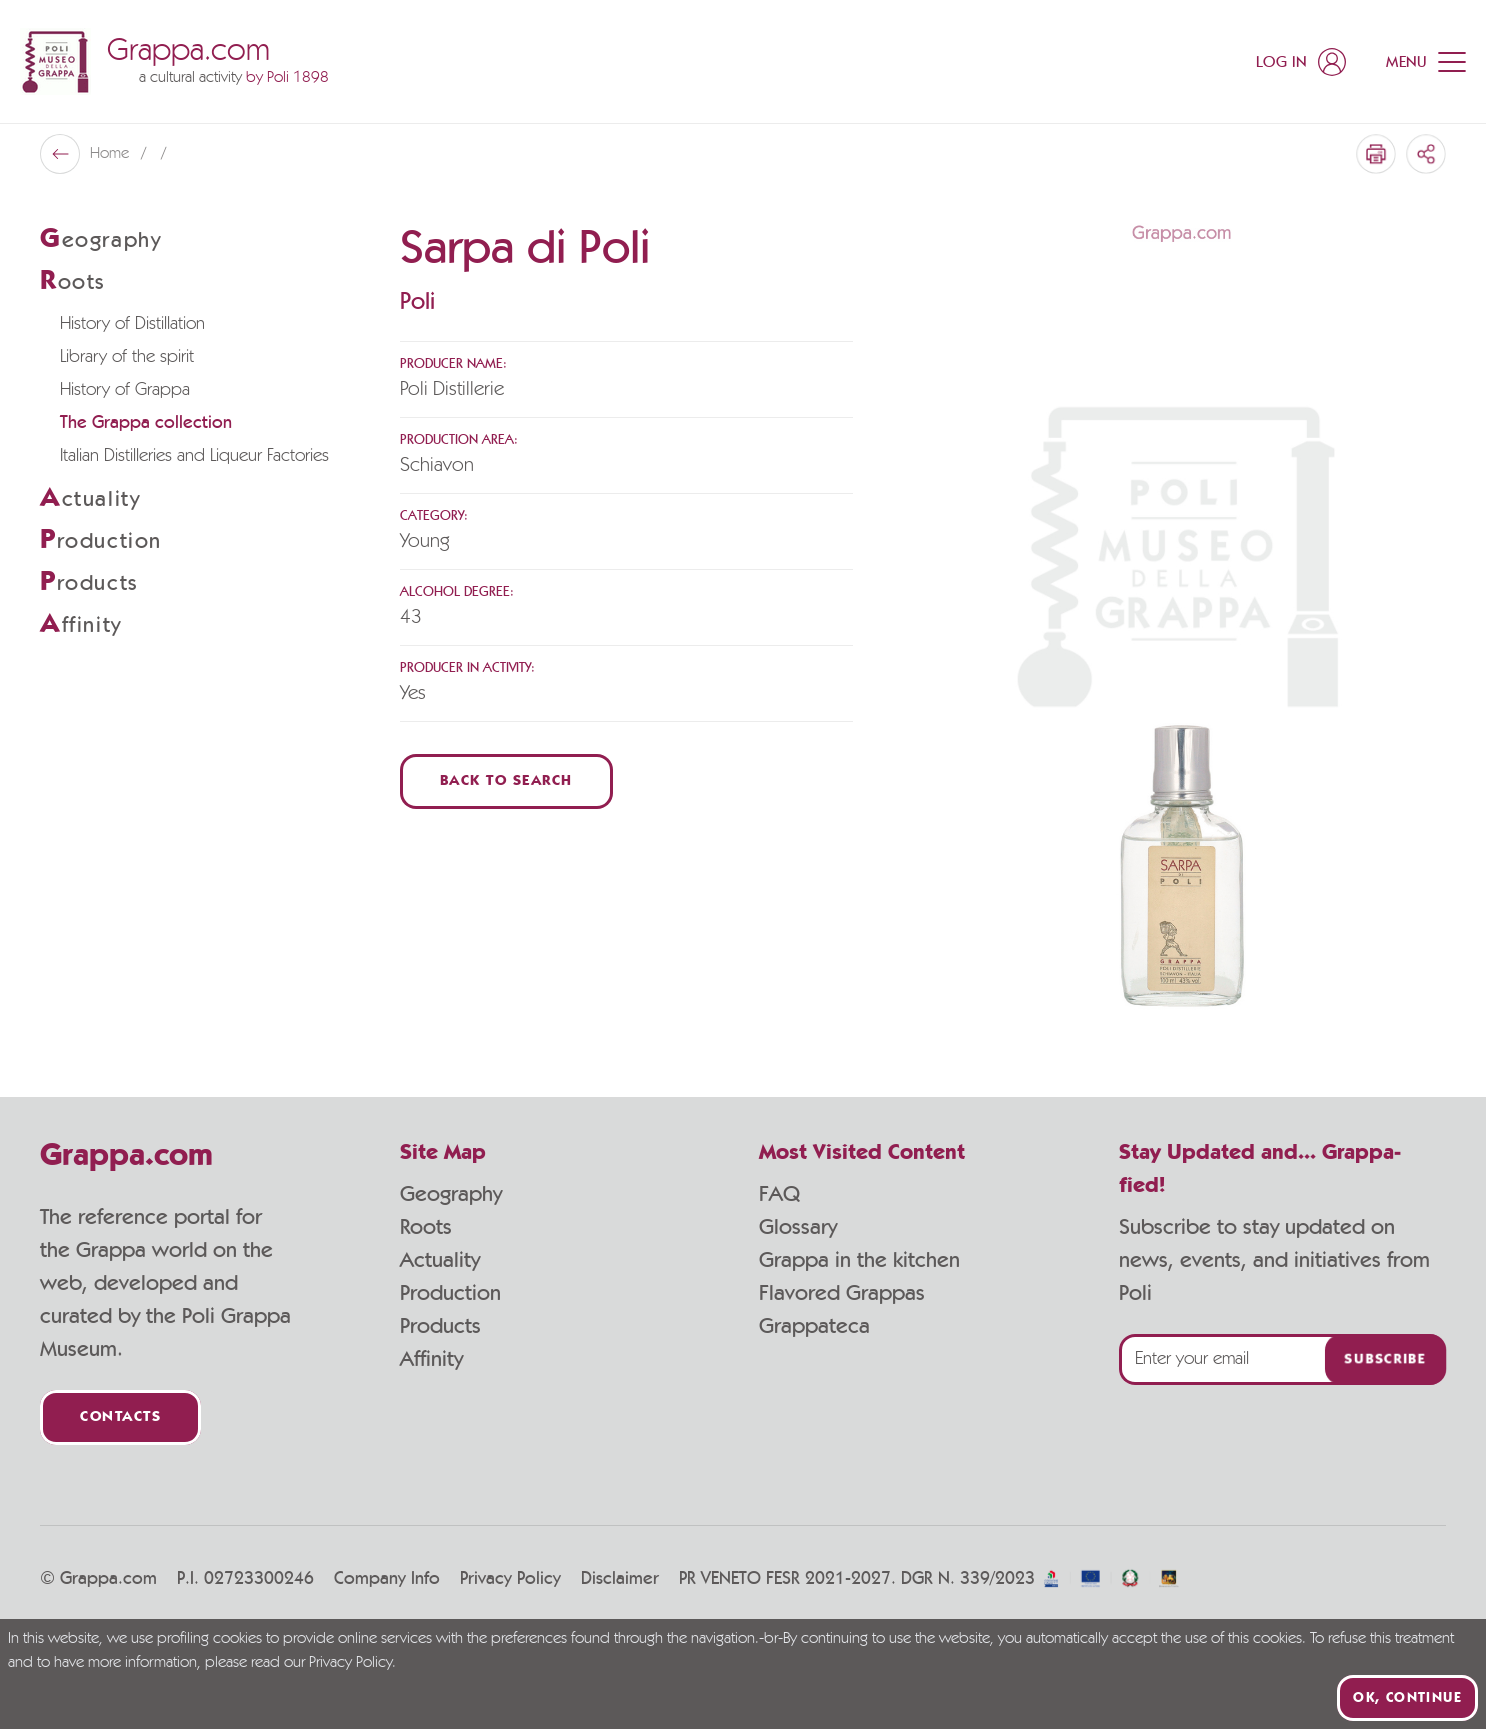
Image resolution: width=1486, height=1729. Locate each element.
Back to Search (506, 781)
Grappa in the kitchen (859, 1260)
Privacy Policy (510, 1579)
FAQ (779, 1194)
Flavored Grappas (842, 1293)
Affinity (431, 1359)
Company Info (387, 1579)
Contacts (120, 1417)
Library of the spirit (127, 357)
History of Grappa (125, 390)
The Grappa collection (146, 423)
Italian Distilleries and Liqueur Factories (194, 456)
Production (450, 1293)
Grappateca (814, 1326)
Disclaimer (620, 1579)
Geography (451, 1194)
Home (111, 154)
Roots (426, 1227)
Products (440, 1326)
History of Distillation (132, 324)
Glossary (798, 1227)
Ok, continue (1407, 1698)
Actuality (440, 1260)
